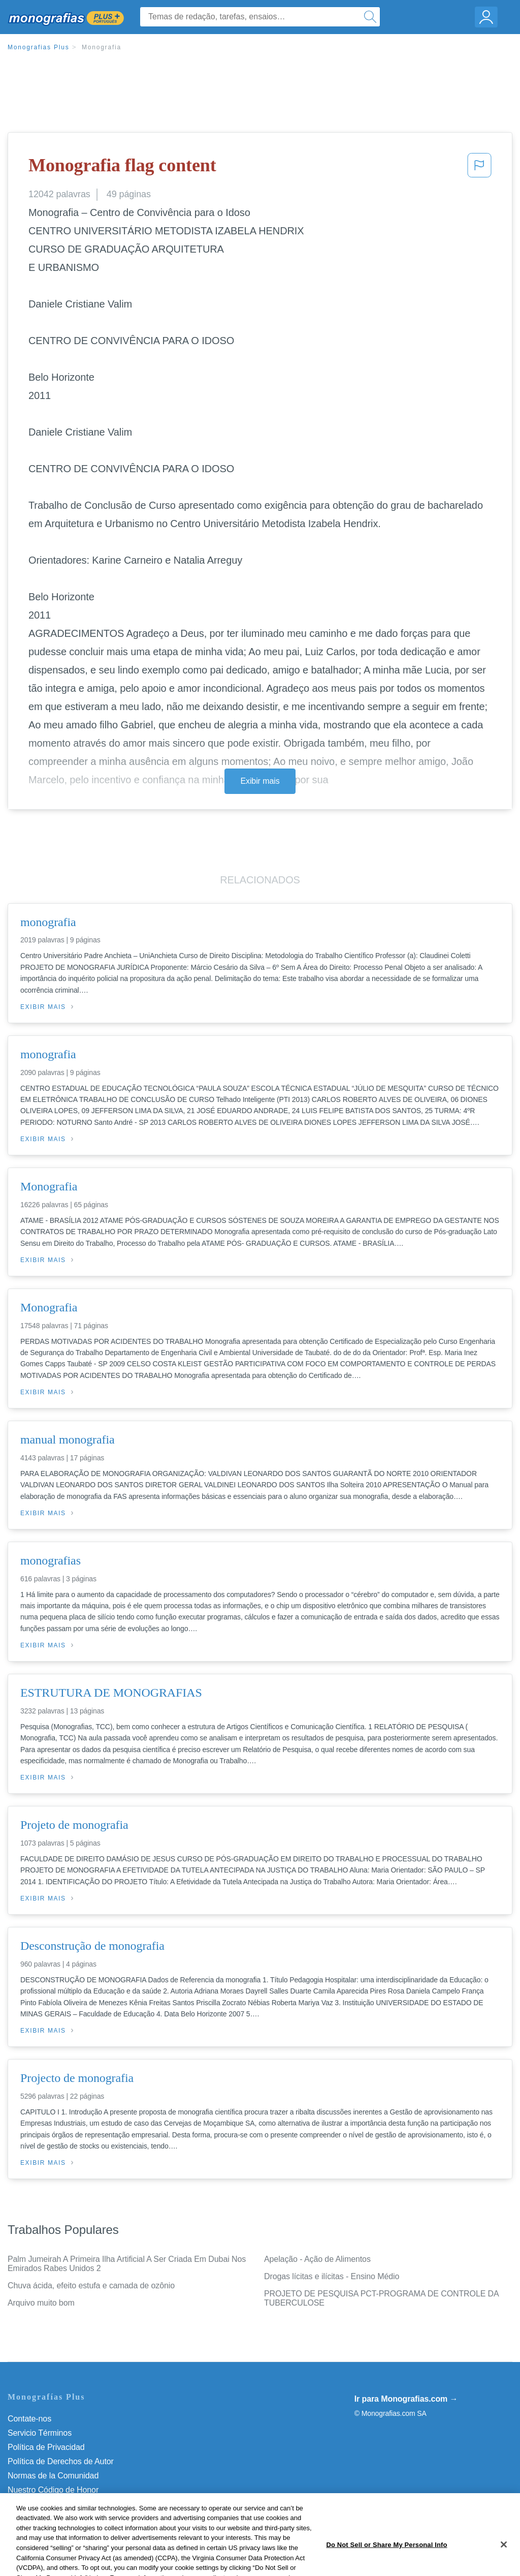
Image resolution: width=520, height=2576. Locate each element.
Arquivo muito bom (41, 2302)
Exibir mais (259, 781)
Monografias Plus (39, 47)
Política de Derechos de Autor (61, 2461)
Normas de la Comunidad (53, 2475)
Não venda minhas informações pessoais (81, 2504)
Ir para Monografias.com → (406, 2399)
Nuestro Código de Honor (53, 2490)
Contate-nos (29, 2418)
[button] (479, 168)
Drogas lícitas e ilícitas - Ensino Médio (331, 2276)
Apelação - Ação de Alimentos (317, 2259)
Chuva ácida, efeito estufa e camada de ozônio (91, 2285)
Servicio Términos (40, 2433)
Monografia (101, 47)
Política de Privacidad (46, 2447)
